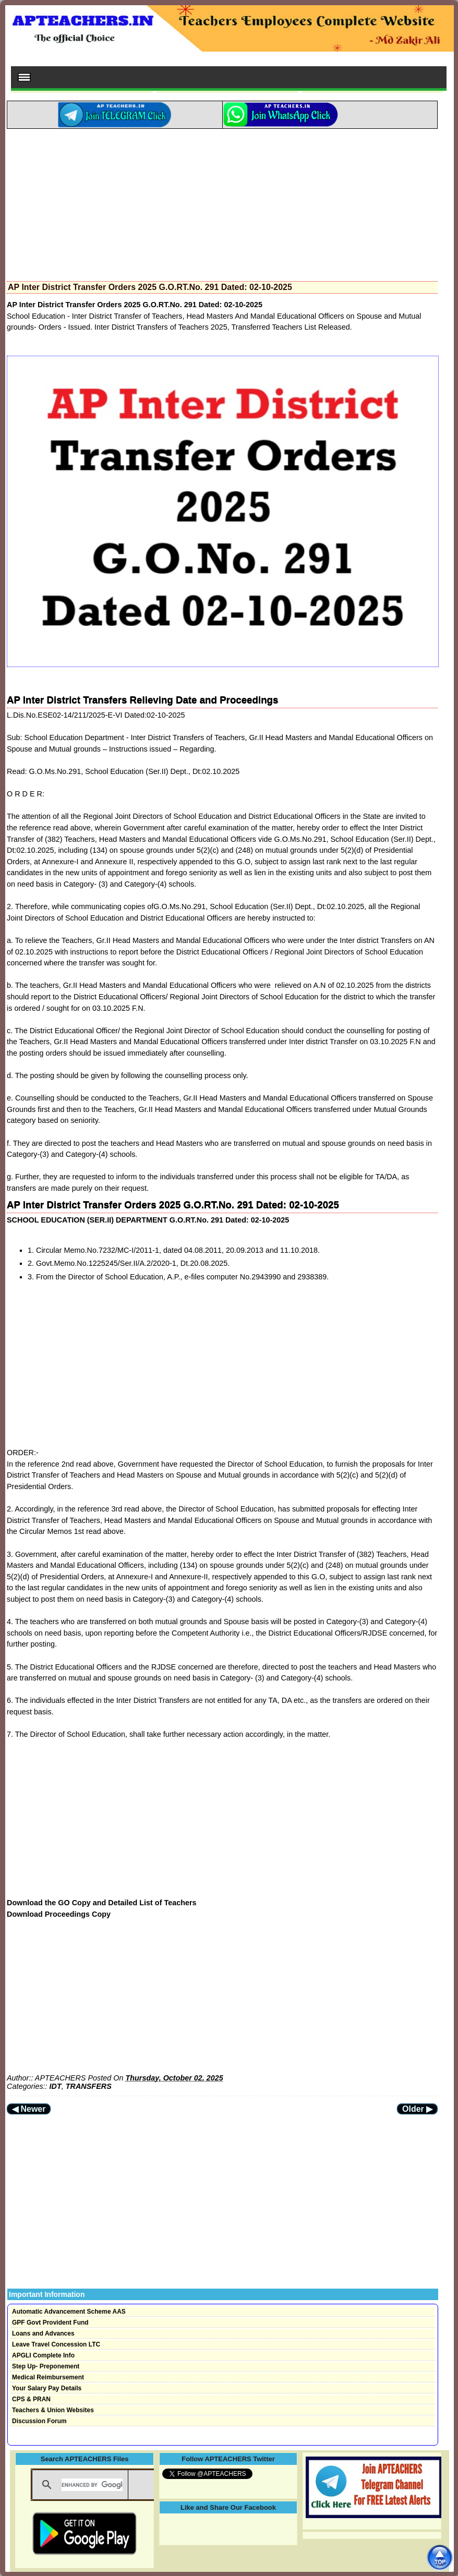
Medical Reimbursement (48, 2377)
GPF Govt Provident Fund (50, 2322)
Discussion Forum (39, 2421)
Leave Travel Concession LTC (56, 2344)
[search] (92, 2484)
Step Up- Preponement (45, 2366)
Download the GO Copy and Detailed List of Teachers (102, 1902)
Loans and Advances (43, 2333)
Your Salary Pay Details (46, 2388)
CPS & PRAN (31, 2399)
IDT (56, 2086)
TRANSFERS (89, 2086)
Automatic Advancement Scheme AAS (69, 2311)
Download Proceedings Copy (59, 1914)
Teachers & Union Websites (53, 2410)
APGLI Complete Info (43, 2355)
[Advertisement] (222, 202)
